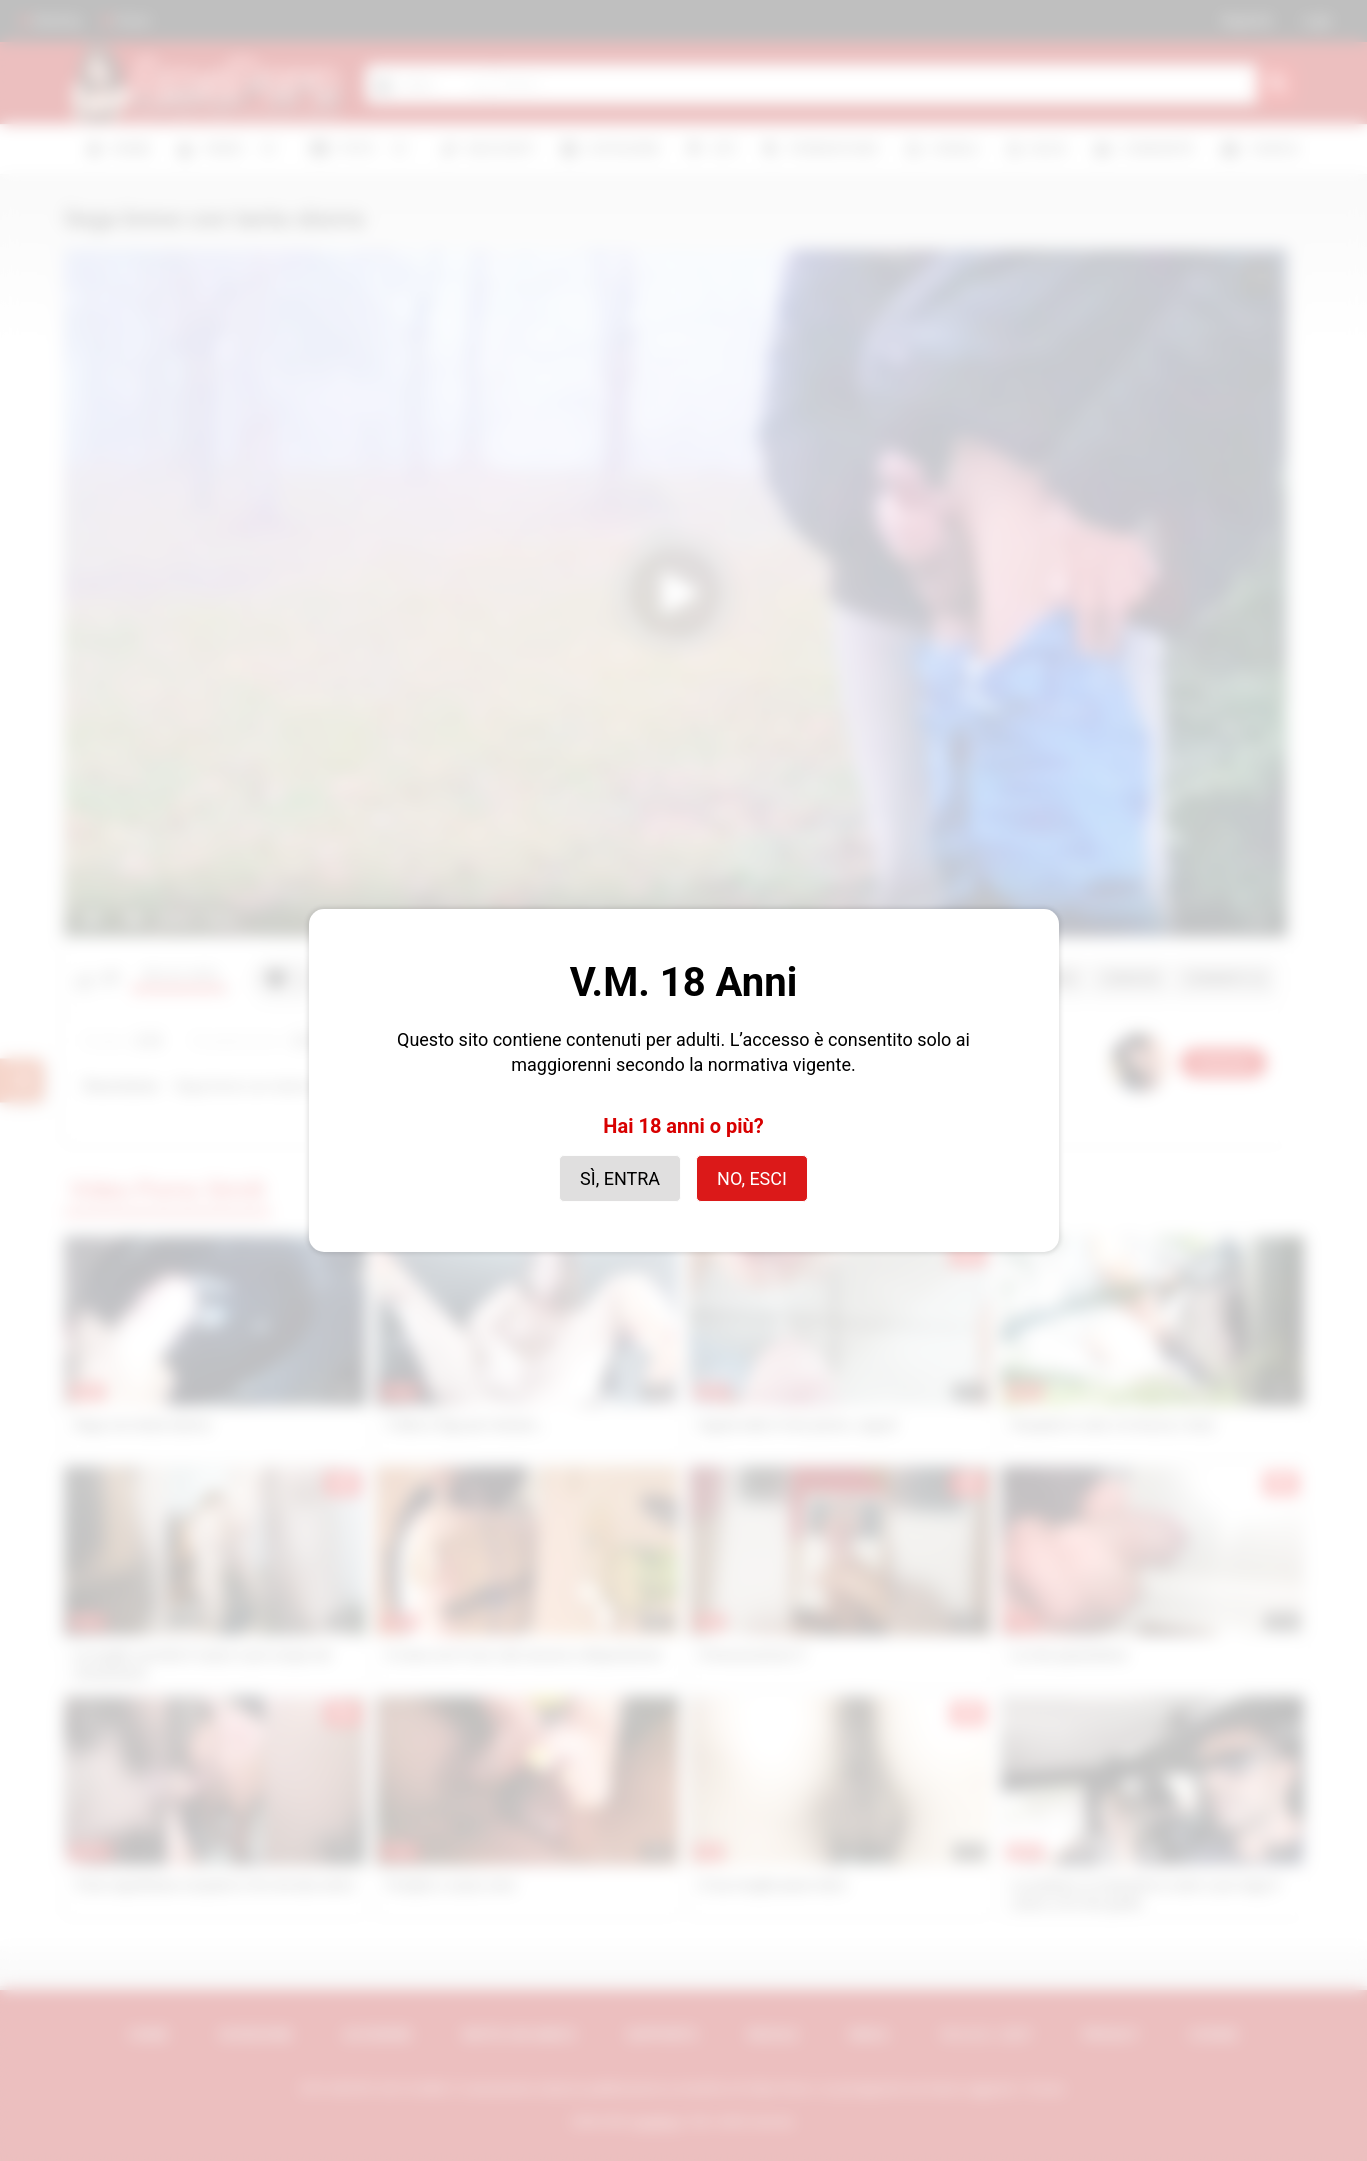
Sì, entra (620, 1178)
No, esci (752, 1178)
